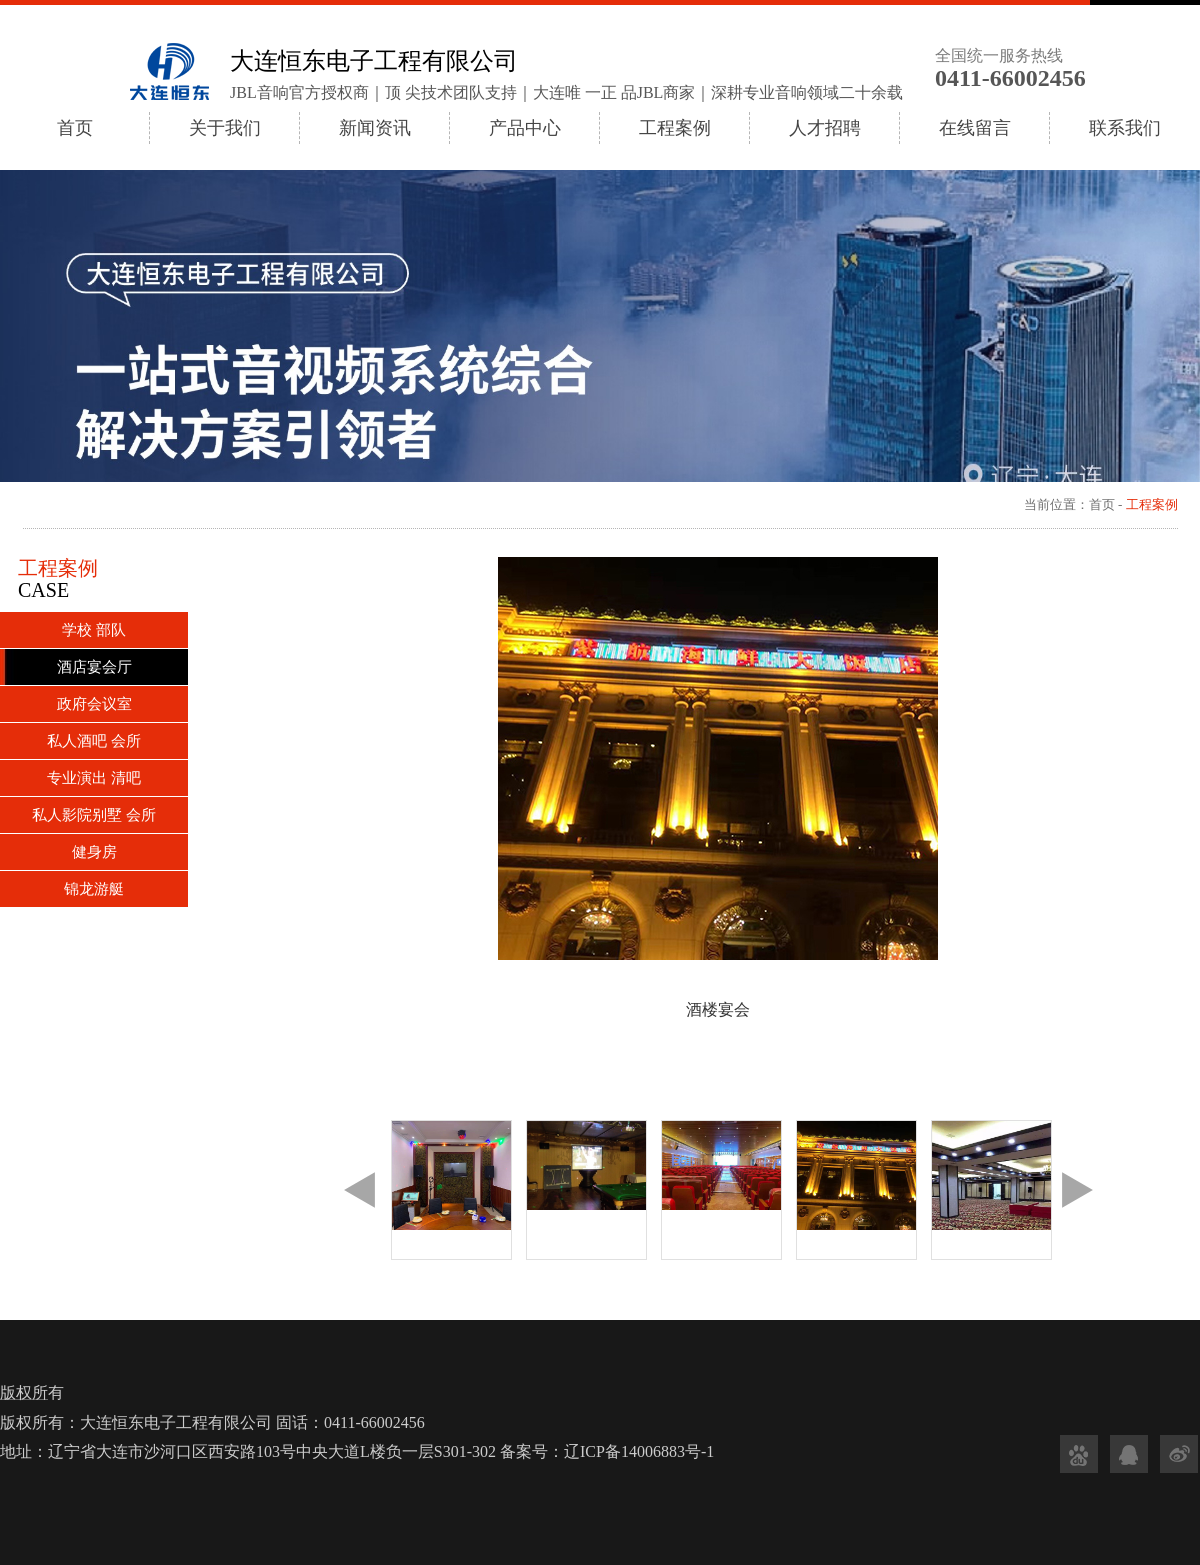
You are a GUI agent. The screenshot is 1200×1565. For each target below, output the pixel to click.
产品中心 (525, 128)
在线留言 (975, 128)
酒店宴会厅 (94, 667)
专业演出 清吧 (94, 778)
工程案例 (675, 128)
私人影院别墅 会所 (94, 815)
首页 (75, 128)
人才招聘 (825, 128)
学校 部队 (94, 630)
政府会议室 (94, 704)
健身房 (94, 852)
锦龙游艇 (94, 889)
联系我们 (1125, 128)
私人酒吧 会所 (94, 741)
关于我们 (225, 128)
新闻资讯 (375, 128)
